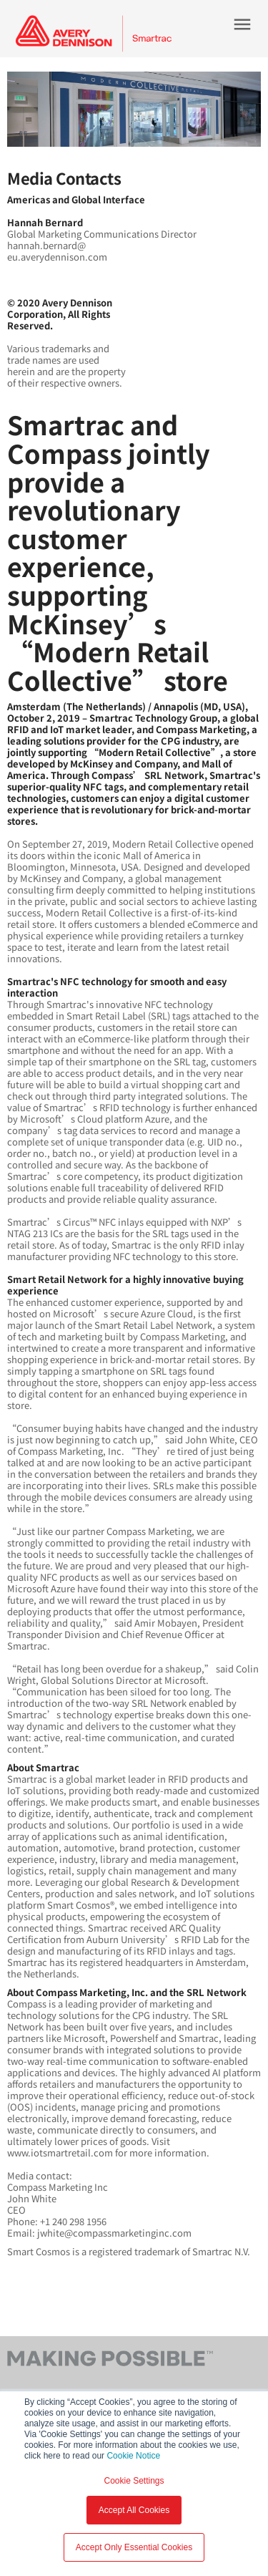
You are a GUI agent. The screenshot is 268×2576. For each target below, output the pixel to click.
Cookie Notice (133, 2456)
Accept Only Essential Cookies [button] (134, 2547)
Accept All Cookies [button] (134, 2510)
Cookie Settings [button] (134, 2481)
